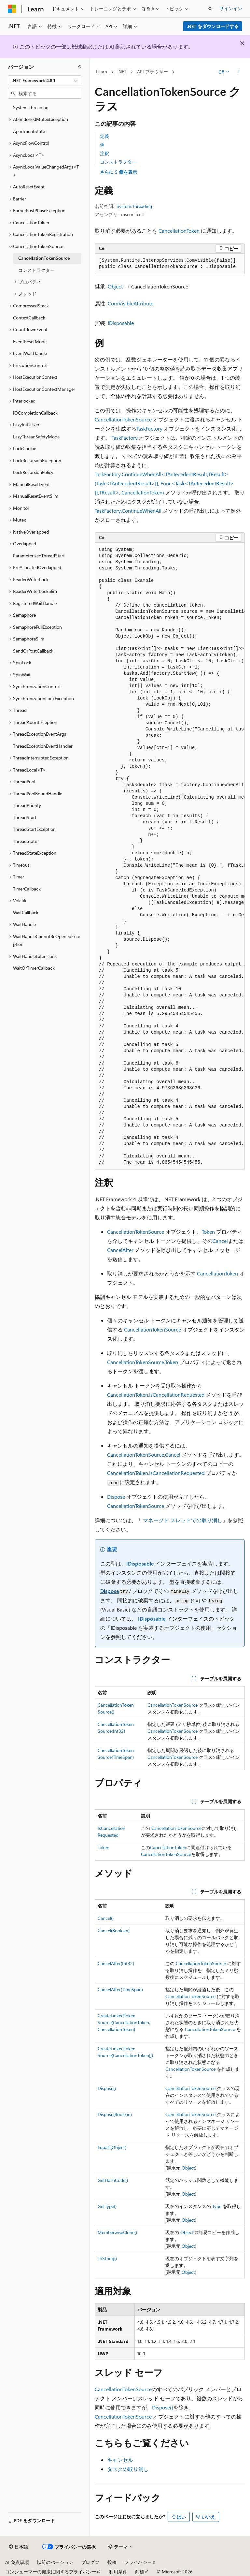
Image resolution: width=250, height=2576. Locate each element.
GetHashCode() (113, 2180)
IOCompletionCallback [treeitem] (35, 413)
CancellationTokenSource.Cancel (143, 1454)
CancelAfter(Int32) (116, 1963)
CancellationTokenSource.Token (142, 1362)
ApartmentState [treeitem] (29, 131)
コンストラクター (118, 162)
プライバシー (138, 2562)
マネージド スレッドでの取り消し (182, 1520)
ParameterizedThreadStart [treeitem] (39, 555)
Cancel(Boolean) (114, 1930)
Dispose (116, 1496)
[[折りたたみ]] (80, 67)
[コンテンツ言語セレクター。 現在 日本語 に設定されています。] (18, 2547)
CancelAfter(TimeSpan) (120, 1989)
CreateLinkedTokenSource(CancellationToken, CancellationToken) (124, 2022)
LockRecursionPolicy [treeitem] (33, 472)
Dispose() (107, 2088)
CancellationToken (179, 230)
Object (115, 286)
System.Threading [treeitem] (31, 107)
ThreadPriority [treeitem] (27, 805)
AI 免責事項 (17, 2562)
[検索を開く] (210, 9)
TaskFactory (149, 428)
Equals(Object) (112, 2147)
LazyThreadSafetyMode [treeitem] (36, 437)
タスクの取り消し (128, 2469)
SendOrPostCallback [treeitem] (33, 651)
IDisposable (121, 322)
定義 (104, 136)
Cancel (220, 1240)
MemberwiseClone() (117, 2232)
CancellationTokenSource (123, 419)
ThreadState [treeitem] (25, 841)
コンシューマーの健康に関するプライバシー (50, 2572)
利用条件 (118, 2572)
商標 (139, 2572)
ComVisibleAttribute (130, 303)
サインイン (230, 8)
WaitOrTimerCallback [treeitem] (34, 968)
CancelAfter (120, 1249)
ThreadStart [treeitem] (24, 817)
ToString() (107, 2258)
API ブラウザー (152, 71)
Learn (101, 71)
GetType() (107, 2206)
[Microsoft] (12, 9)
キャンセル (120, 2459)
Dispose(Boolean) (115, 2114)
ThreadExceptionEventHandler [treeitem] (43, 746)
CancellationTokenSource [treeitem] (44, 258)
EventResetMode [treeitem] (30, 341)
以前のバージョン (55, 2562)
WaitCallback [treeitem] (25, 912)
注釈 (104, 153)
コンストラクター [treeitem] (36, 270)
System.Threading (134, 206)
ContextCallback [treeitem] (29, 318)
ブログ (88, 2562)
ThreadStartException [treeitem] (34, 829)
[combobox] (44, 80)
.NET (122, 71)
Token (208, 1231)
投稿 (112, 2562)
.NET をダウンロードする (213, 26)
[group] (170, 856)
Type (216, 2206)
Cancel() (106, 1918)
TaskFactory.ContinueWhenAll (128, 510)
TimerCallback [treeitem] (27, 889)
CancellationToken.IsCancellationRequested (155, 1394)
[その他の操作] (239, 72)
